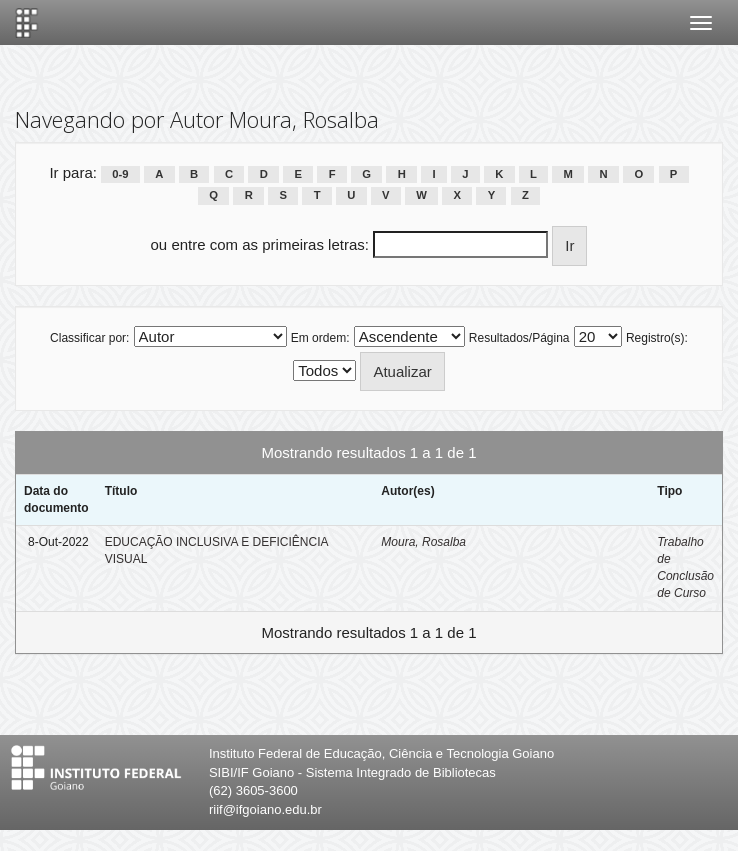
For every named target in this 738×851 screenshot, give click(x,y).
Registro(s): (657, 338)
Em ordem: (320, 338)
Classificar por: (89, 338)
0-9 (120, 174)
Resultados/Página (519, 338)
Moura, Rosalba (423, 542)
